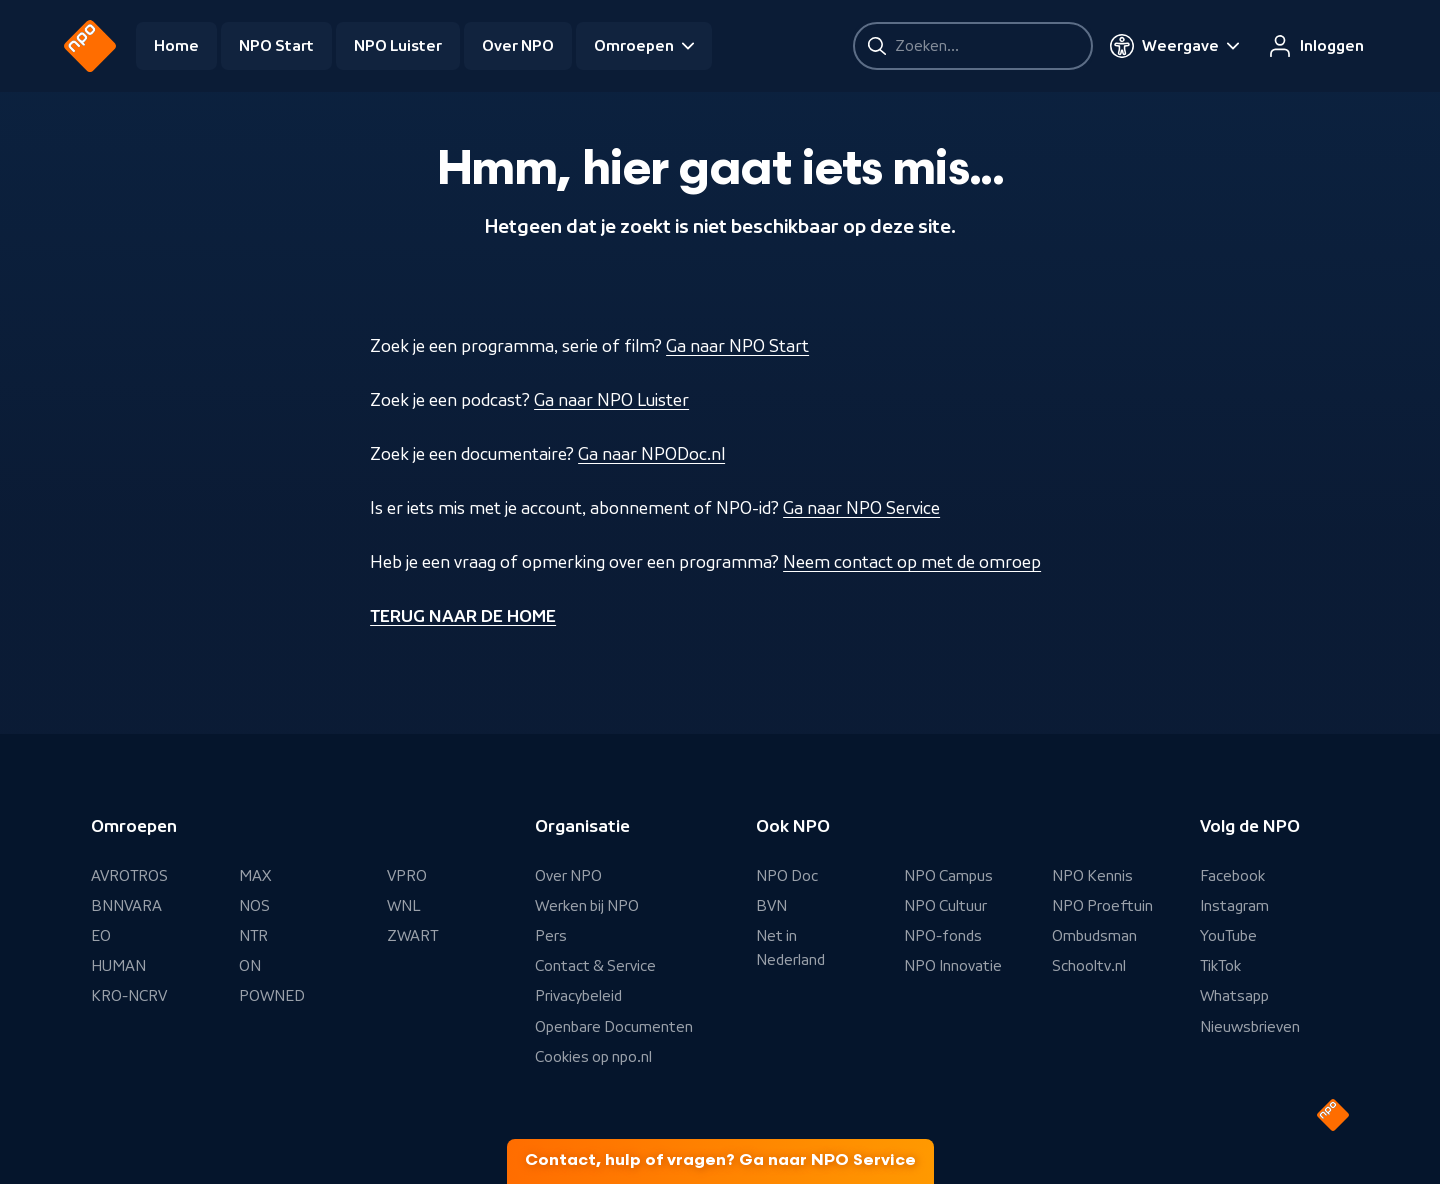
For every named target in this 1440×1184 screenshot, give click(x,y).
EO (101, 936)
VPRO (407, 876)
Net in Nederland (790, 948)
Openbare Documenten (614, 1027)
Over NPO (518, 46)
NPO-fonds (943, 936)
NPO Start (276, 46)
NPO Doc (787, 876)
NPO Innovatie (953, 966)
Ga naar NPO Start (737, 346)
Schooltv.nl (1089, 966)
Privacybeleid (578, 996)
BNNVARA (126, 906)
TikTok (1220, 966)
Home (176, 46)
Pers (551, 936)
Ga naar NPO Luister (611, 400)
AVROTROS (129, 876)
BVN (771, 906)
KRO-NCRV (129, 996)
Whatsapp (1234, 996)
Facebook (1232, 876)
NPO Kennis (1092, 876)
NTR (253, 936)
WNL (404, 906)
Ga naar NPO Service (861, 508)
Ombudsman (1094, 936)
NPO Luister (398, 46)
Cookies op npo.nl (593, 1057)
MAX (255, 876)
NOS (254, 906)
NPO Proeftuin (1102, 906)
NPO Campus (948, 876)
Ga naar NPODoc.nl (651, 454)
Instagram (1234, 906)
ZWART (412, 936)
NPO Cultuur (945, 906)
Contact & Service (595, 966)
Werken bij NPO (587, 906)
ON (250, 966)
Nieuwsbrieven (1250, 1027)
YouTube (1228, 936)
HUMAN (118, 966)
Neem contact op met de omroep (912, 562)
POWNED (272, 996)
